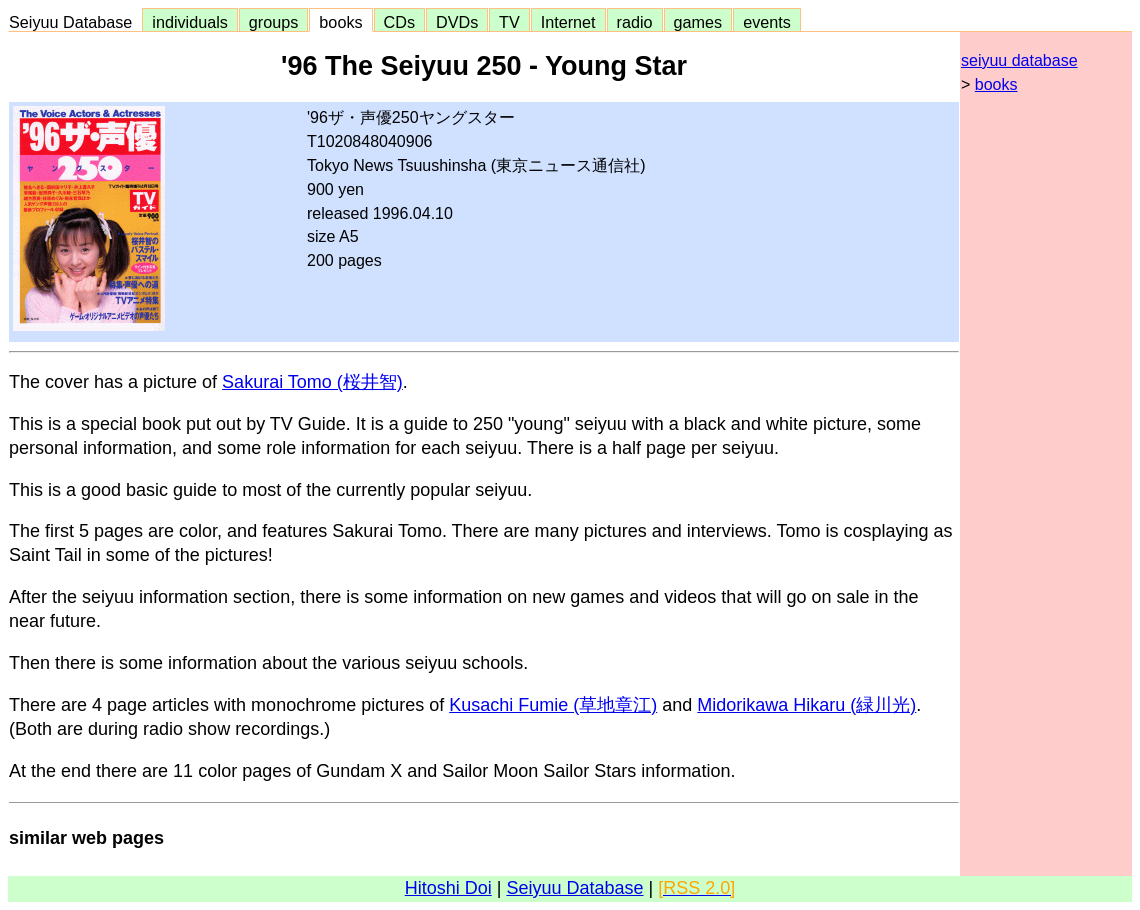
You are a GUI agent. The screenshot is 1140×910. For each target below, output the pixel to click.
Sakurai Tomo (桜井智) (312, 382)
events (767, 22)
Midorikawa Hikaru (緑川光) (806, 705)
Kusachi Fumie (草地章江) (553, 705)
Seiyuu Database (75, 22)
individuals (190, 22)
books (340, 22)
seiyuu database (1019, 60)
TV (509, 22)
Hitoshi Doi (448, 888)
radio (635, 22)
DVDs (457, 22)
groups (274, 22)
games (698, 22)
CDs (399, 22)
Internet (568, 22)
